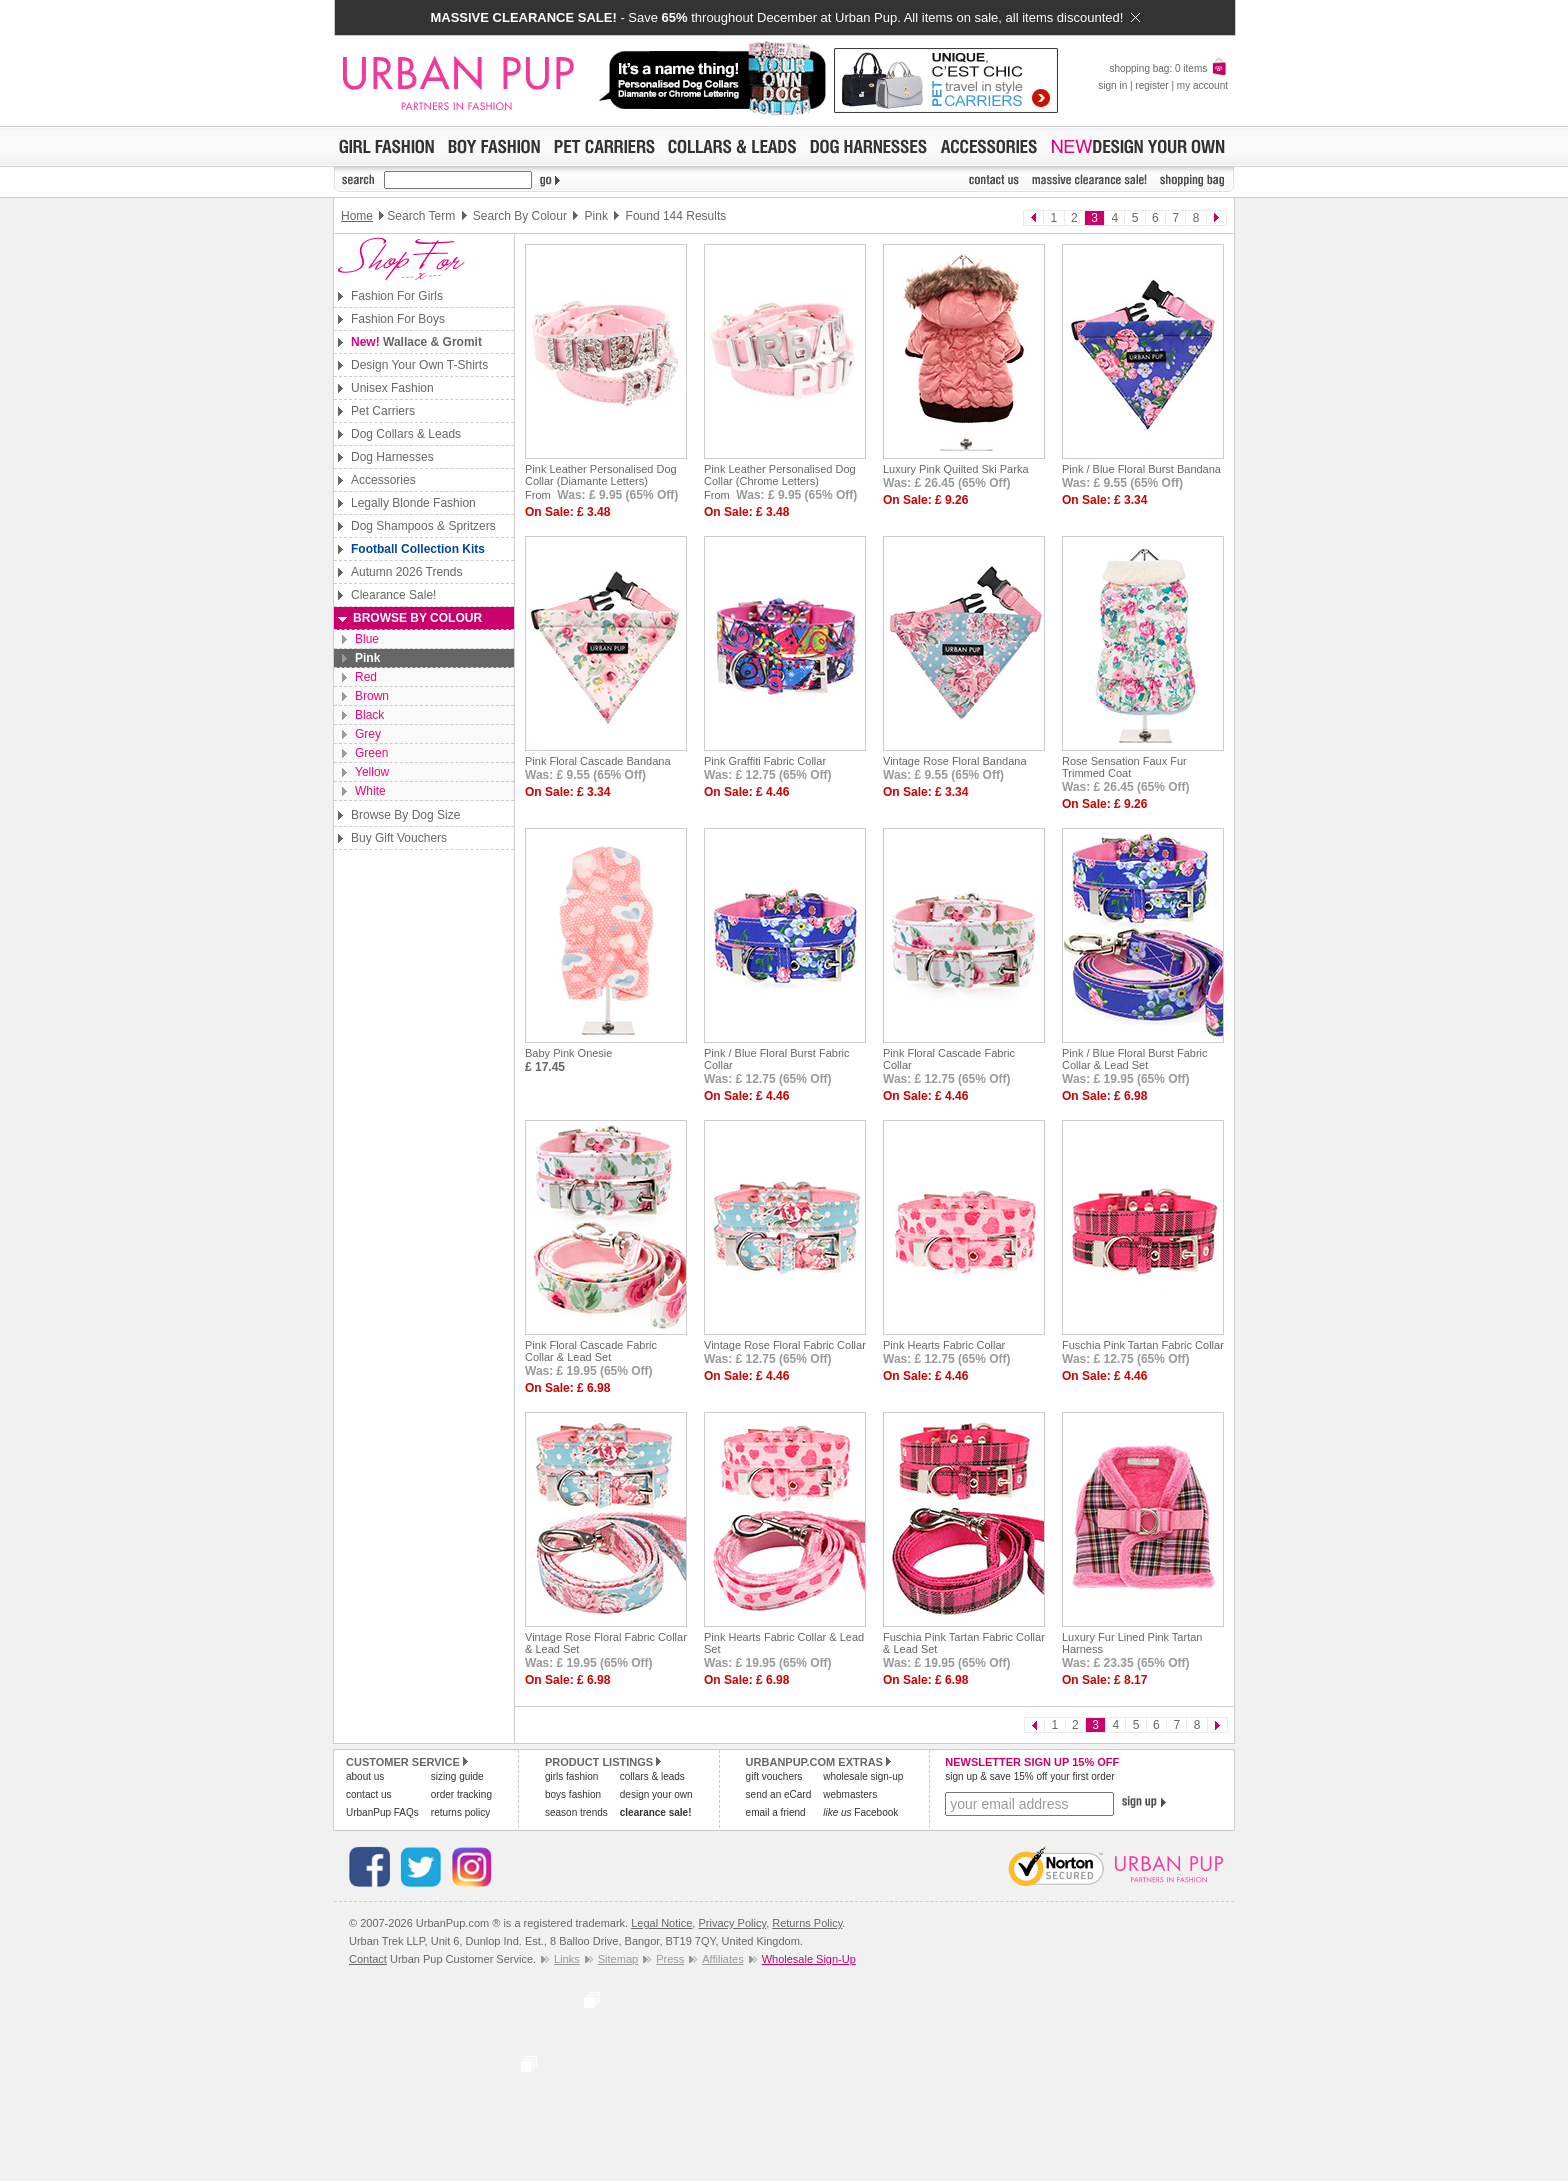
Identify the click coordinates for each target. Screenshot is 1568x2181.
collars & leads (652, 1776)
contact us (369, 1794)
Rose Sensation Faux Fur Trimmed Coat (1124, 767)
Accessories (383, 480)
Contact (368, 1959)
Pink (367, 658)
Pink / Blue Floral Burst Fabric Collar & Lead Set (1135, 1059)
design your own (656, 1794)
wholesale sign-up (863, 1776)
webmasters (850, 1794)
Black (369, 715)
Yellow (372, 772)
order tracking (461, 1794)
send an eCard (779, 1794)
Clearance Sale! (393, 595)
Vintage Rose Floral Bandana (955, 761)
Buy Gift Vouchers (399, 838)
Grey (368, 734)
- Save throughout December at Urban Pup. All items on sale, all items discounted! (784, 17)
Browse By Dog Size (405, 815)
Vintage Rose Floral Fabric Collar (785, 1345)
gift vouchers (774, 1776)
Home (357, 216)
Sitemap (618, 1959)
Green (371, 753)
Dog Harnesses (392, 457)
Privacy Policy (732, 1923)
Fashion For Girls (397, 296)
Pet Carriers (383, 411)
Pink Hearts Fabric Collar (944, 1345)
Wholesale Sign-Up (809, 1959)
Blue (367, 639)
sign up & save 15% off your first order (1029, 1776)
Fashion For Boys (398, 319)
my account (1202, 85)
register (1151, 85)
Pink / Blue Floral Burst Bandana (1141, 469)
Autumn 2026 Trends (406, 572)
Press (670, 1959)
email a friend (776, 1812)
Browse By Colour (417, 618)
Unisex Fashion (392, 388)
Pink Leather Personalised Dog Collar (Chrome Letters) (780, 475)
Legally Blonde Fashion (413, 503)
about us (365, 1776)
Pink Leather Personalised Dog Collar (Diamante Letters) (601, 475)
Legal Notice (661, 1923)
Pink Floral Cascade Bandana (598, 761)
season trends (576, 1812)
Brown (372, 696)
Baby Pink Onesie (568, 1053)
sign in (1112, 85)
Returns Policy (807, 1923)
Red (366, 677)
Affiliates (722, 1959)
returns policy (460, 1812)
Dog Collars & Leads (406, 434)
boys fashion (573, 1794)
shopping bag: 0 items (1168, 68)
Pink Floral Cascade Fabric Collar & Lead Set (591, 1351)
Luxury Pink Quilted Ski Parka (956, 469)
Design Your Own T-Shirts (419, 365)
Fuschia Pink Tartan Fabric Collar (1143, 1345)
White (370, 791)
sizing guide (457, 1776)
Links (567, 1959)
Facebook (860, 1812)
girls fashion (571, 1776)
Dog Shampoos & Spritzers (423, 526)
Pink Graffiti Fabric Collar (765, 761)
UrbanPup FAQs (382, 1812)
